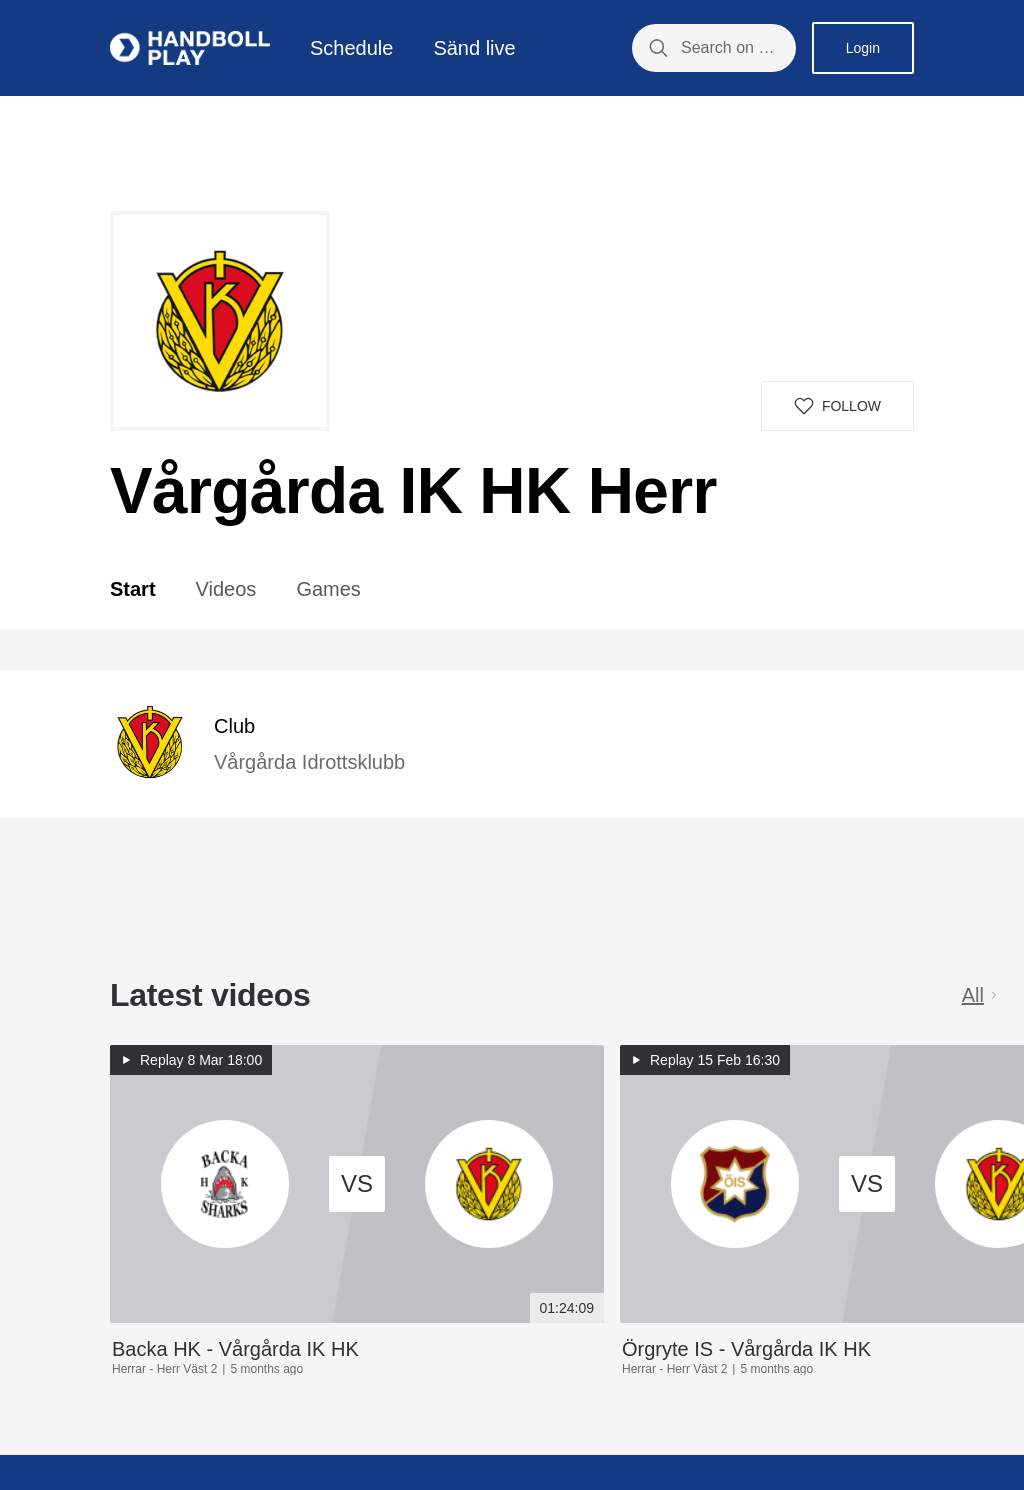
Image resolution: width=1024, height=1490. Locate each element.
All (981, 995)
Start (133, 589)
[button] (837, 406)
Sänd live (474, 48)
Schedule (351, 48)
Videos (226, 589)
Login (863, 48)
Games (328, 589)
